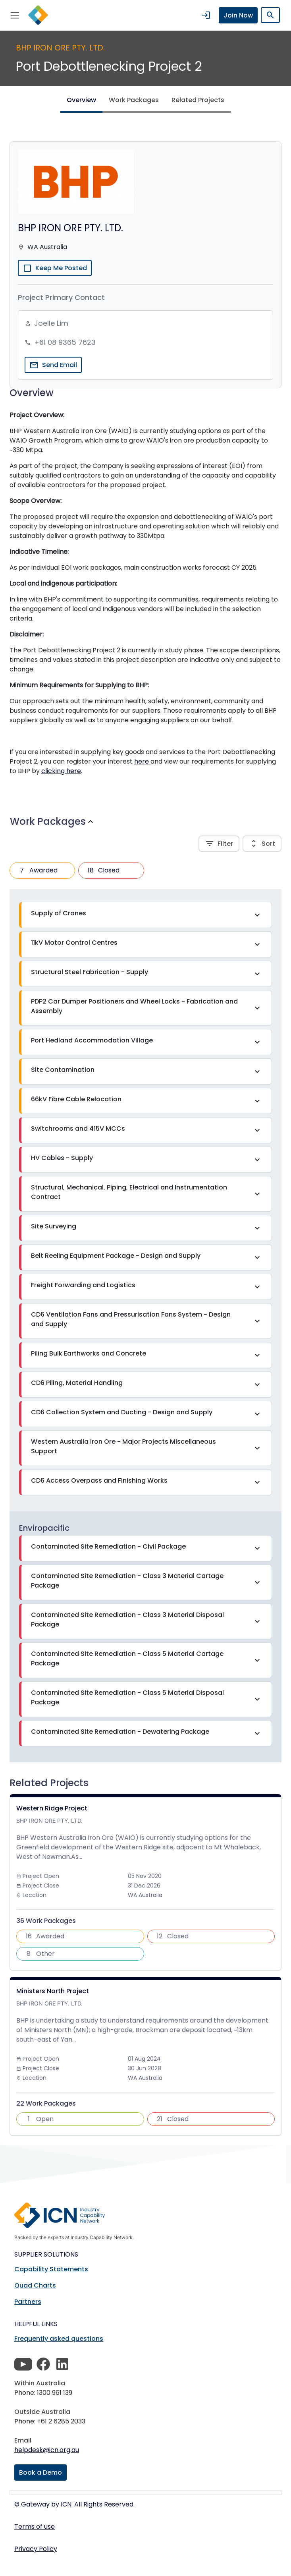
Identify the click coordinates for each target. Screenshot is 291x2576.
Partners (27, 2301)
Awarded (37, 870)
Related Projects (198, 99)
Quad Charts (35, 2285)
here (142, 761)
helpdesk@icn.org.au (46, 2449)
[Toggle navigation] (15, 15)
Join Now (238, 15)
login (206, 15)
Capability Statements (51, 2269)
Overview (81, 99)
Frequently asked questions (58, 2338)
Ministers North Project (52, 1991)
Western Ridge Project (51, 1808)
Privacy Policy (35, 2548)
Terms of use (34, 2526)
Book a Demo (40, 2472)
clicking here (61, 771)
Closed (102, 870)
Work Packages (134, 99)
